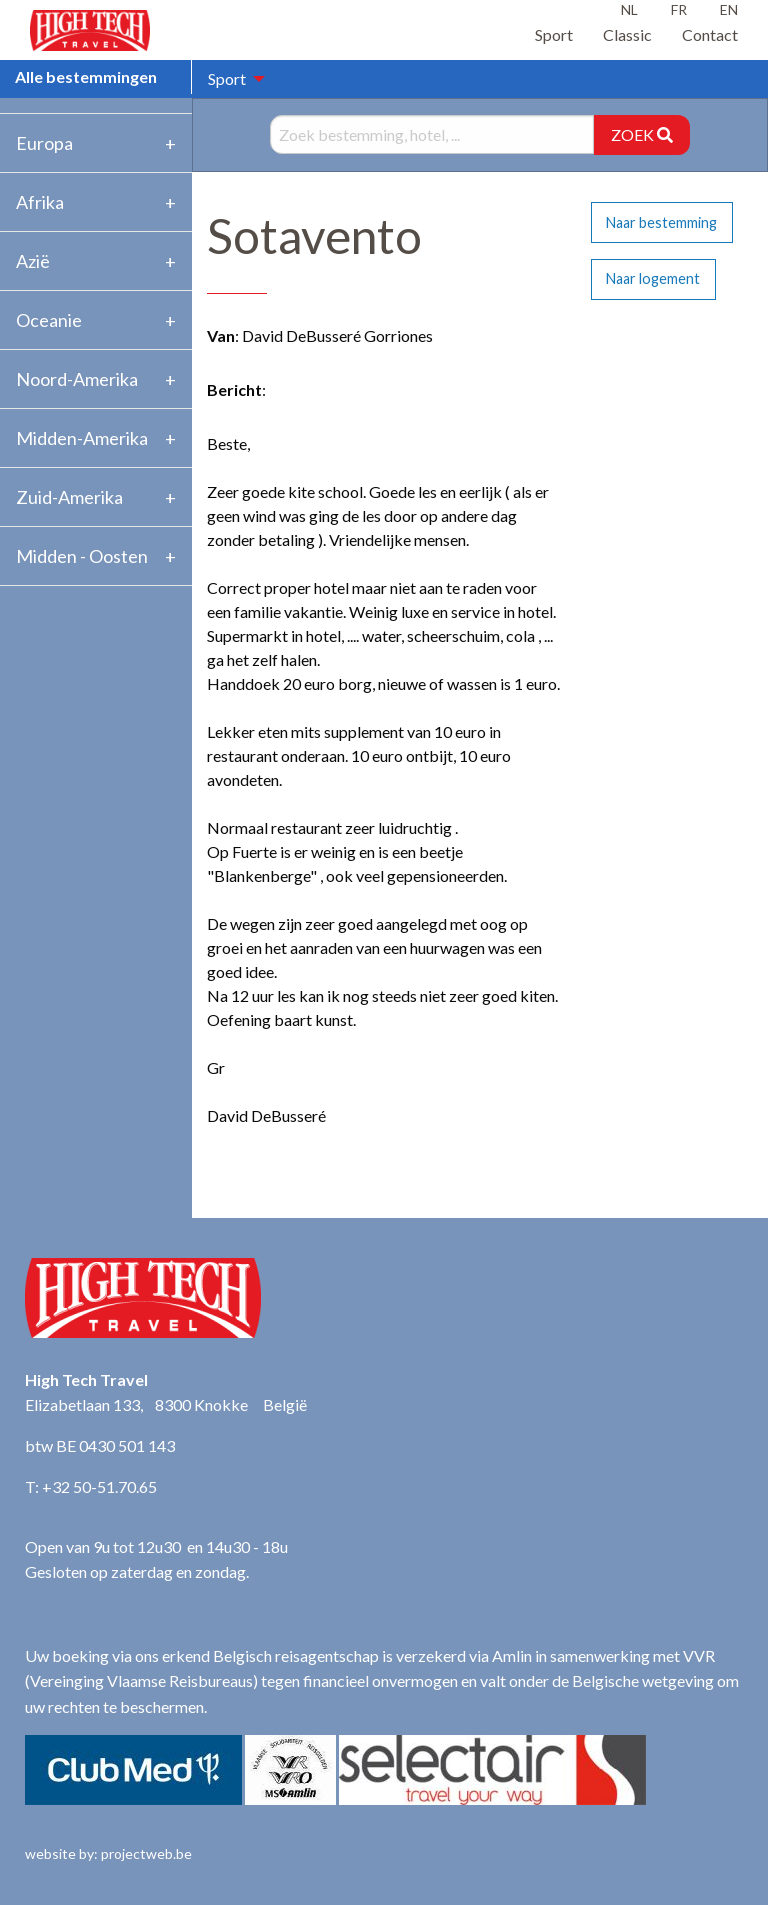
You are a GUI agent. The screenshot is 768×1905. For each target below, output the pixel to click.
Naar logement (653, 278)
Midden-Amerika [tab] (82, 438)
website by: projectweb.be (108, 1853)
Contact (710, 34)
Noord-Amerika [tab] (77, 379)
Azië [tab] (33, 261)
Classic (627, 34)
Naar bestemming (661, 222)
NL (629, 9)
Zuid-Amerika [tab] (69, 497)
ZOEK (642, 134)
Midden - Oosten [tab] (82, 556)
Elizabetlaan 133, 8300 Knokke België (166, 1404)
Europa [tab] (44, 143)
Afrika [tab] (40, 202)
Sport (554, 34)
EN (729, 9)
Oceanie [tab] (49, 320)
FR (679, 9)
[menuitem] (231, 79)
